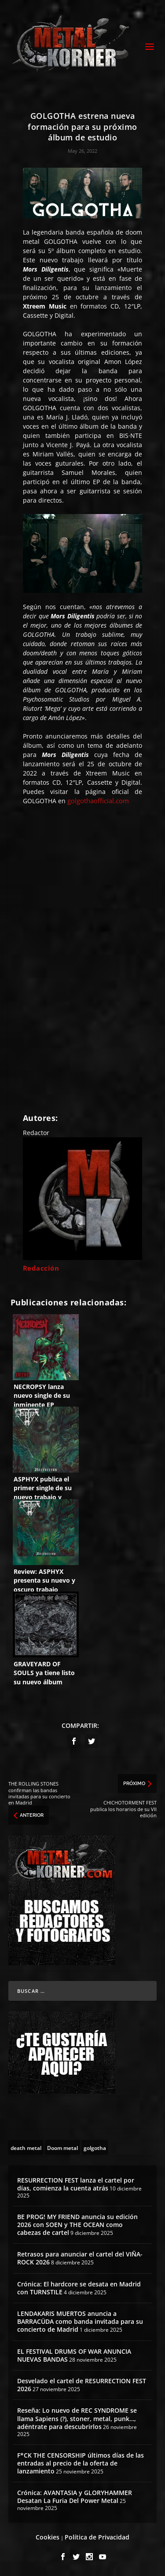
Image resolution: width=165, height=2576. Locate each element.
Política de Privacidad (97, 2537)
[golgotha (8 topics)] (94, 2147)
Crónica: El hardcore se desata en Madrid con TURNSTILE (79, 2288)
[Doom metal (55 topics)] (62, 2147)
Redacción (41, 1268)
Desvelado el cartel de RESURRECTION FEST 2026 (81, 2385)
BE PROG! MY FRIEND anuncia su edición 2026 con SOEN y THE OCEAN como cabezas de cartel (77, 2224)
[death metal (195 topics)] (26, 2147)
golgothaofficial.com (98, 800)
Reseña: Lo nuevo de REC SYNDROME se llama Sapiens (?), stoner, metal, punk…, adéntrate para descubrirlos (77, 2418)
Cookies (47, 2537)
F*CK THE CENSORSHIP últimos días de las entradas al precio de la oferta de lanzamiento (80, 2463)
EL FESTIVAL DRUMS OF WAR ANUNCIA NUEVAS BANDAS (74, 2355)
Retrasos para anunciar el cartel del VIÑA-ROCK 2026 (80, 2258)
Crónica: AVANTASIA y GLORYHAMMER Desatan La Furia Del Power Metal (74, 2496)
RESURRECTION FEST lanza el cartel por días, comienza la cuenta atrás (75, 2184)
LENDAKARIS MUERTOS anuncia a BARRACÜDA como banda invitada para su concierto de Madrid (80, 2321)
